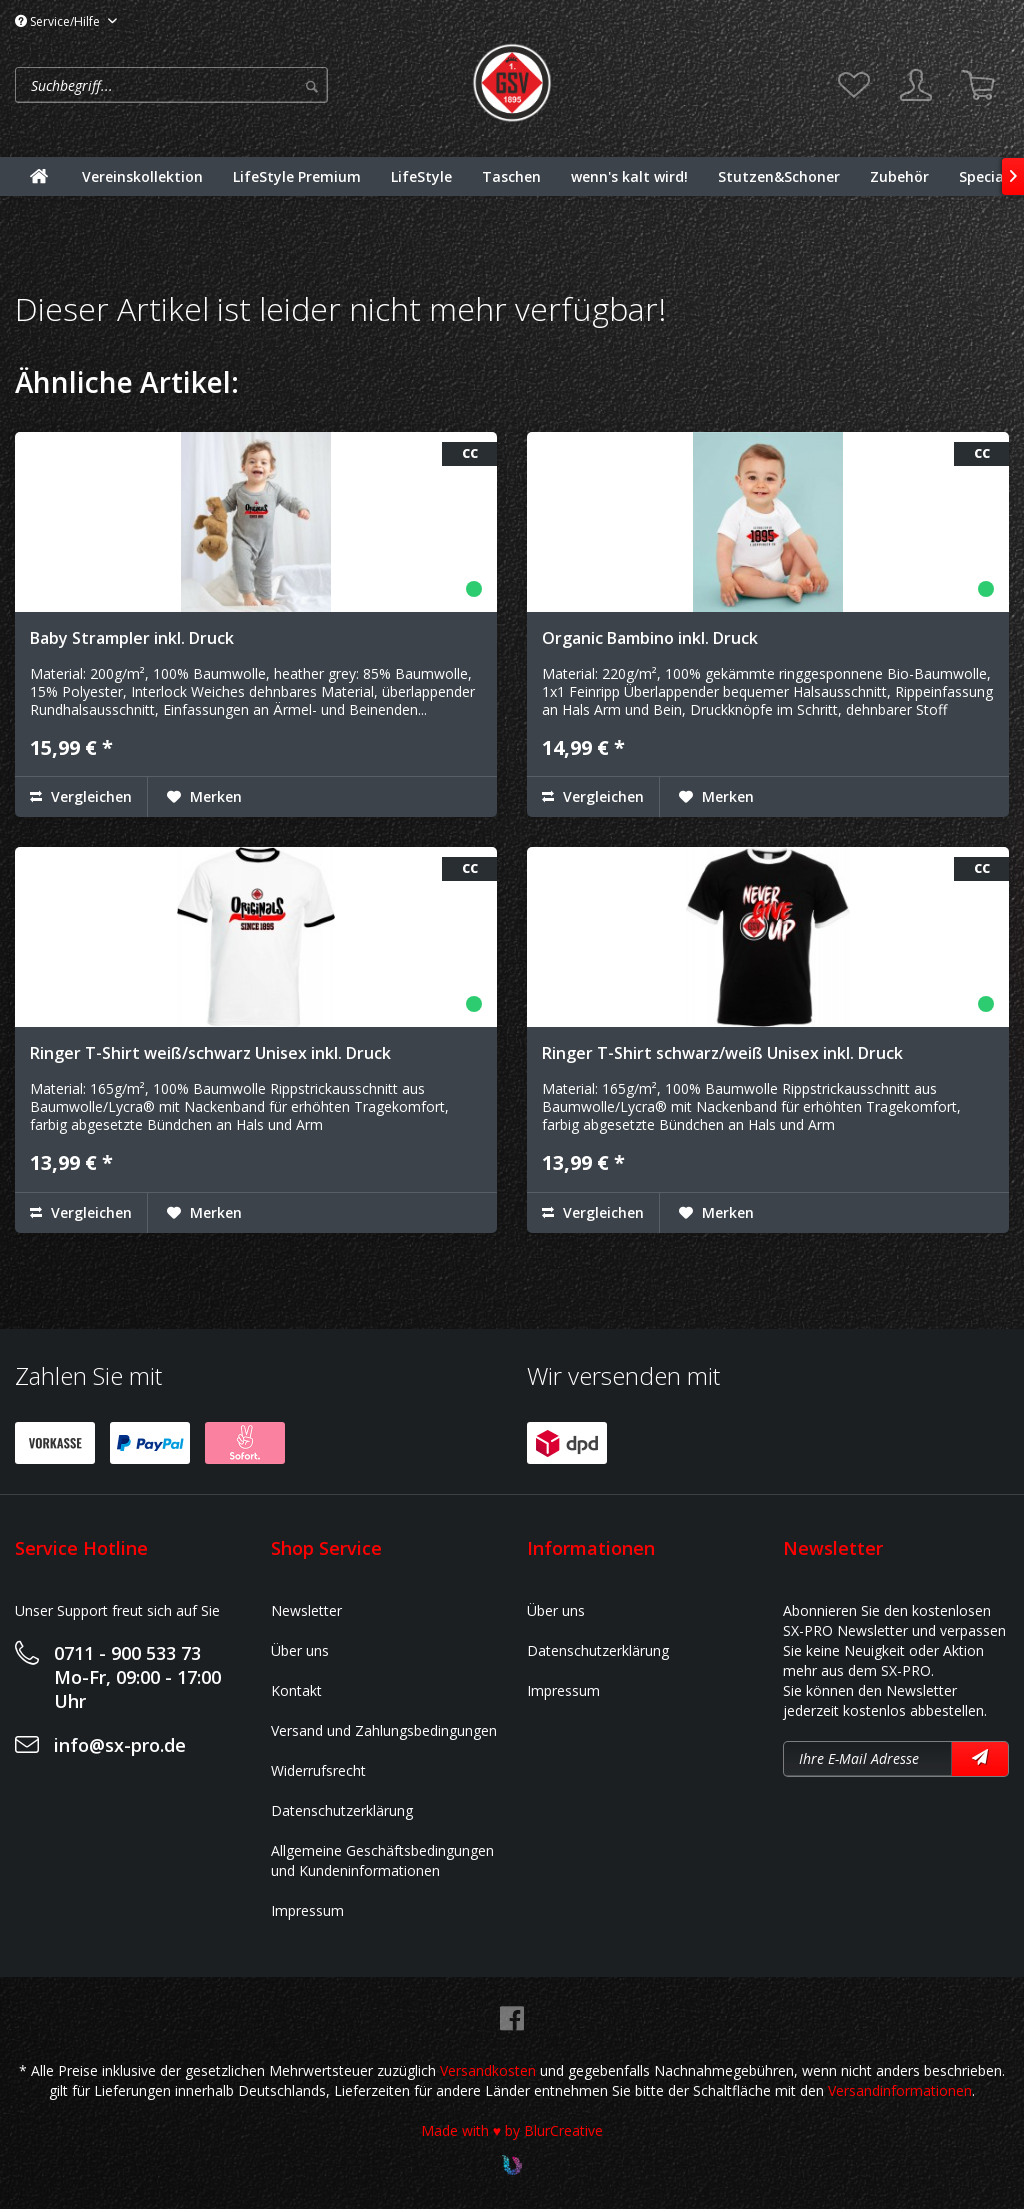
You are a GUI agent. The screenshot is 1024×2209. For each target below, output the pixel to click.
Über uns (300, 1650)
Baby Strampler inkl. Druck (132, 638)
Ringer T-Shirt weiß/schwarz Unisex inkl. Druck (210, 1053)
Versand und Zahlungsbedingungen (384, 1730)
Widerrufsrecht (318, 1770)
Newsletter (306, 1610)
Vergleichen (81, 796)
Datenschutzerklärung (342, 1810)
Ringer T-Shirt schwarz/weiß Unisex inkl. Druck (722, 1053)
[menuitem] (238, 85)
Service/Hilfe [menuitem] (59, 21)
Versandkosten (488, 2070)
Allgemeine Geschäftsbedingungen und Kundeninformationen (382, 1860)
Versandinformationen (900, 2090)
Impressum (307, 1910)
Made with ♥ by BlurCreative (512, 2130)
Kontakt (296, 1690)
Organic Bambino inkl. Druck (650, 638)
